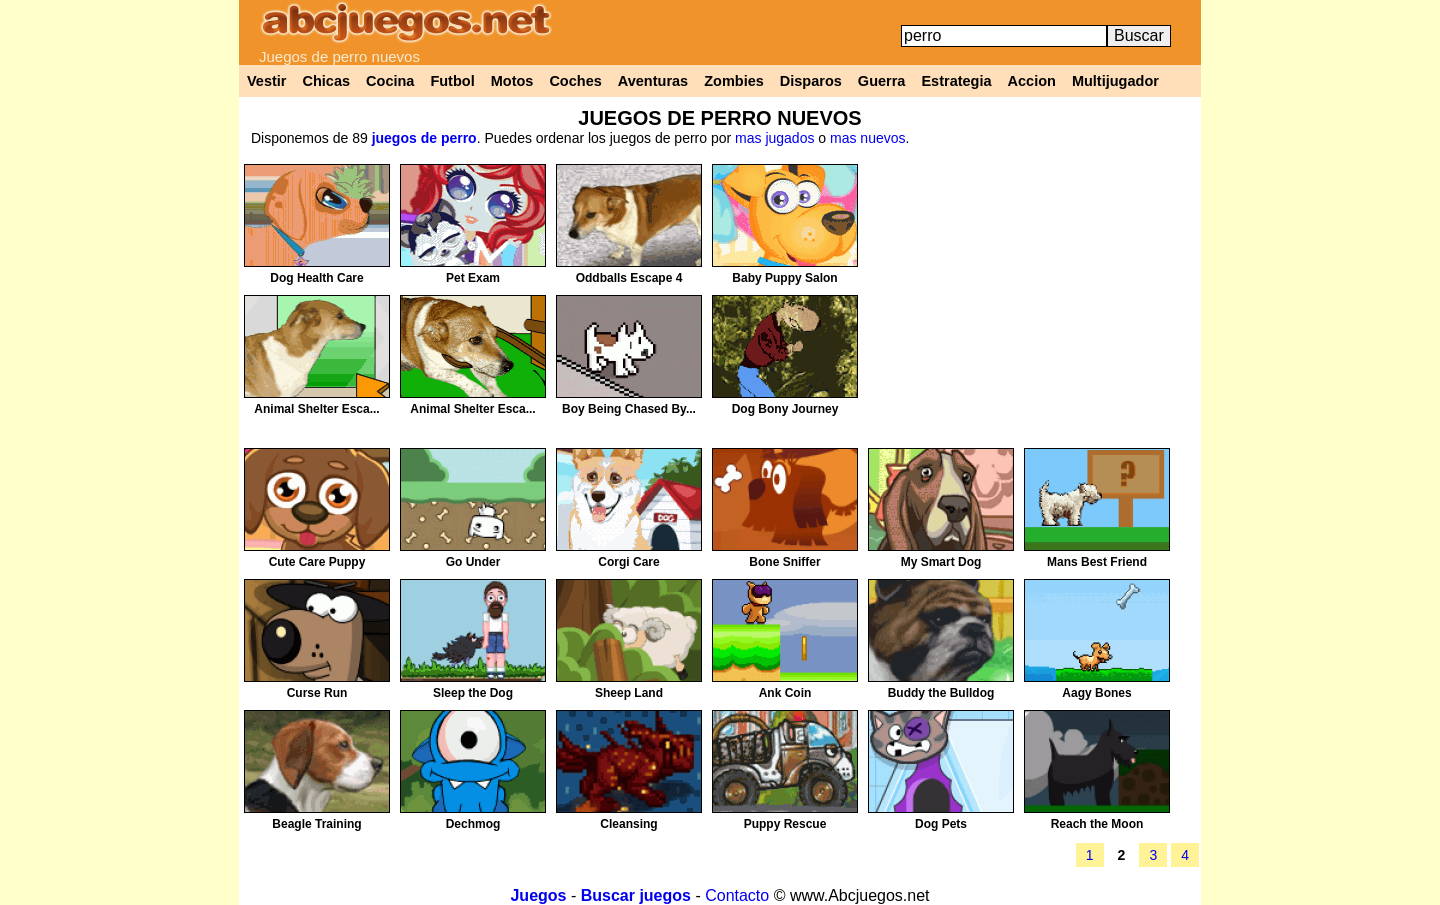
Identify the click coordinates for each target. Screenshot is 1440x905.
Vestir (267, 81)
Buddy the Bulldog (941, 693)
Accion (1032, 81)
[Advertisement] (1031, 304)
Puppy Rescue (785, 824)
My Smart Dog (941, 562)
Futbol (452, 81)
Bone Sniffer (784, 562)
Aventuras (653, 81)
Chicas (327, 81)
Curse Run (317, 693)
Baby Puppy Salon (784, 278)
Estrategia (956, 81)
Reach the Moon (1097, 824)
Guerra (882, 81)
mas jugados (774, 138)
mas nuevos (867, 138)
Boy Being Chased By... (629, 409)
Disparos (811, 81)
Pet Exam (473, 278)
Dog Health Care (316, 278)
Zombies (734, 81)
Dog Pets (941, 824)
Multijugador (1115, 81)
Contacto (737, 895)
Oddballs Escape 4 (629, 278)
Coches (575, 81)
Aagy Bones (1096, 693)
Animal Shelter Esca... (316, 409)
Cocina (390, 81)
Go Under (473, 562)
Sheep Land (629, 693)
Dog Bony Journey (785, 409)
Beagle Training (316, 824)
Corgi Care (628, 562)
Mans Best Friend (1097, 562)
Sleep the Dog (473, 693)
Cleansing (628, 824)
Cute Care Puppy (317, 562)
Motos (512, 81)
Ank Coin (785, 693)
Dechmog (473, 824)
